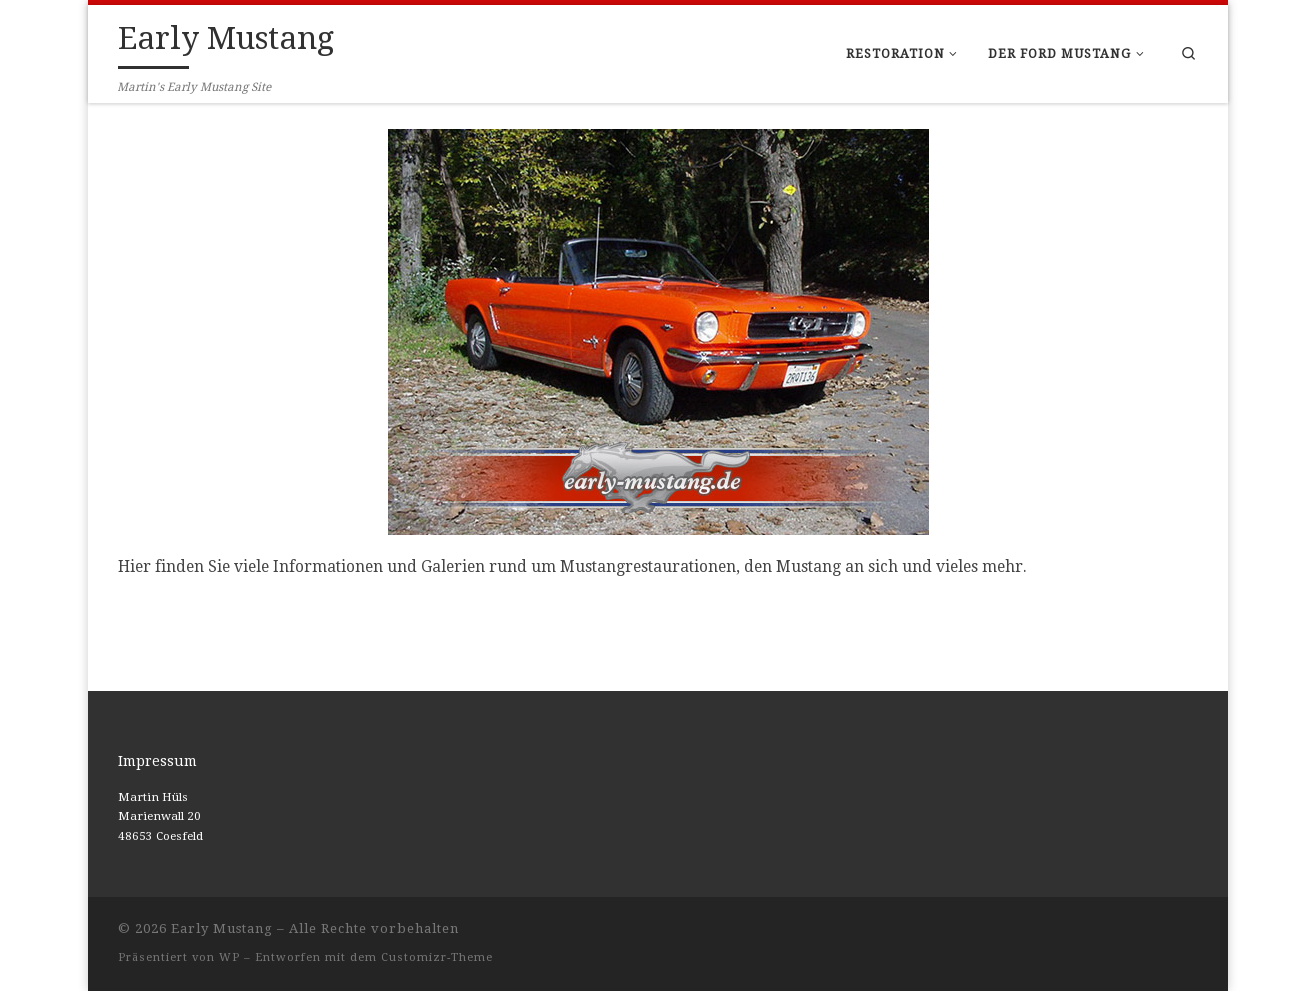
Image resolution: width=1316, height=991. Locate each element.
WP (229, 957)
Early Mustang (222, 928)
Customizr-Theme (437, 957)
